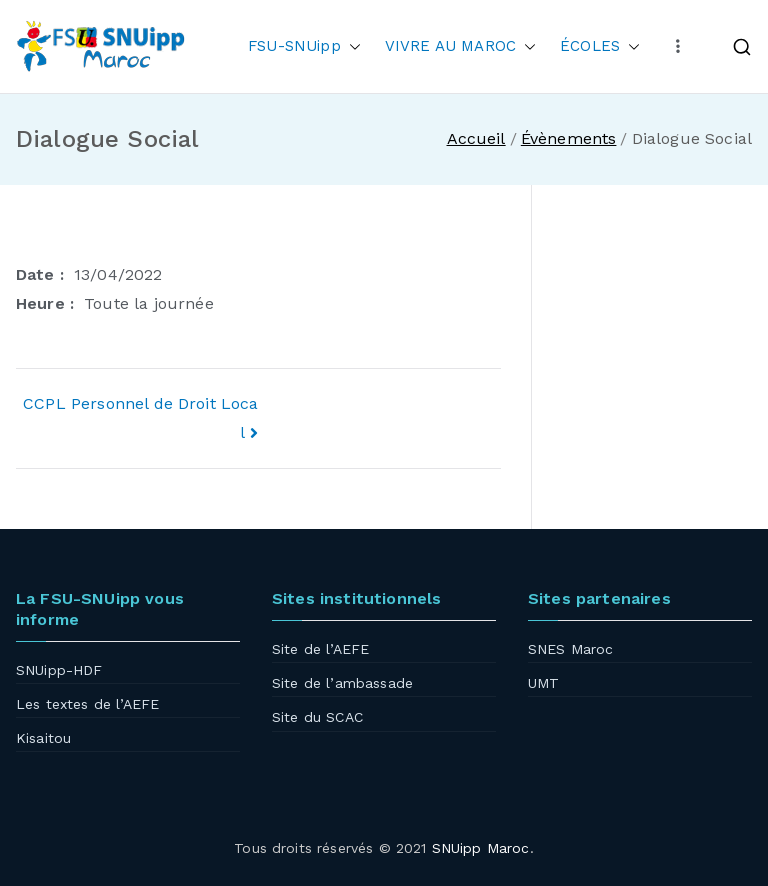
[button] (351, 46)
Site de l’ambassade (342, 683)
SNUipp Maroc (481, 848)
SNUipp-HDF (59, 670)
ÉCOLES (600, 46)
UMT (543, 683)
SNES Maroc (571, 649)
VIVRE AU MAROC (460, 46)
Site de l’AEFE (320, 649)
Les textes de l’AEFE (87, 704)
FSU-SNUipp (304, 46)
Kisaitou (43, 738)
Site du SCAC (317, 717)
